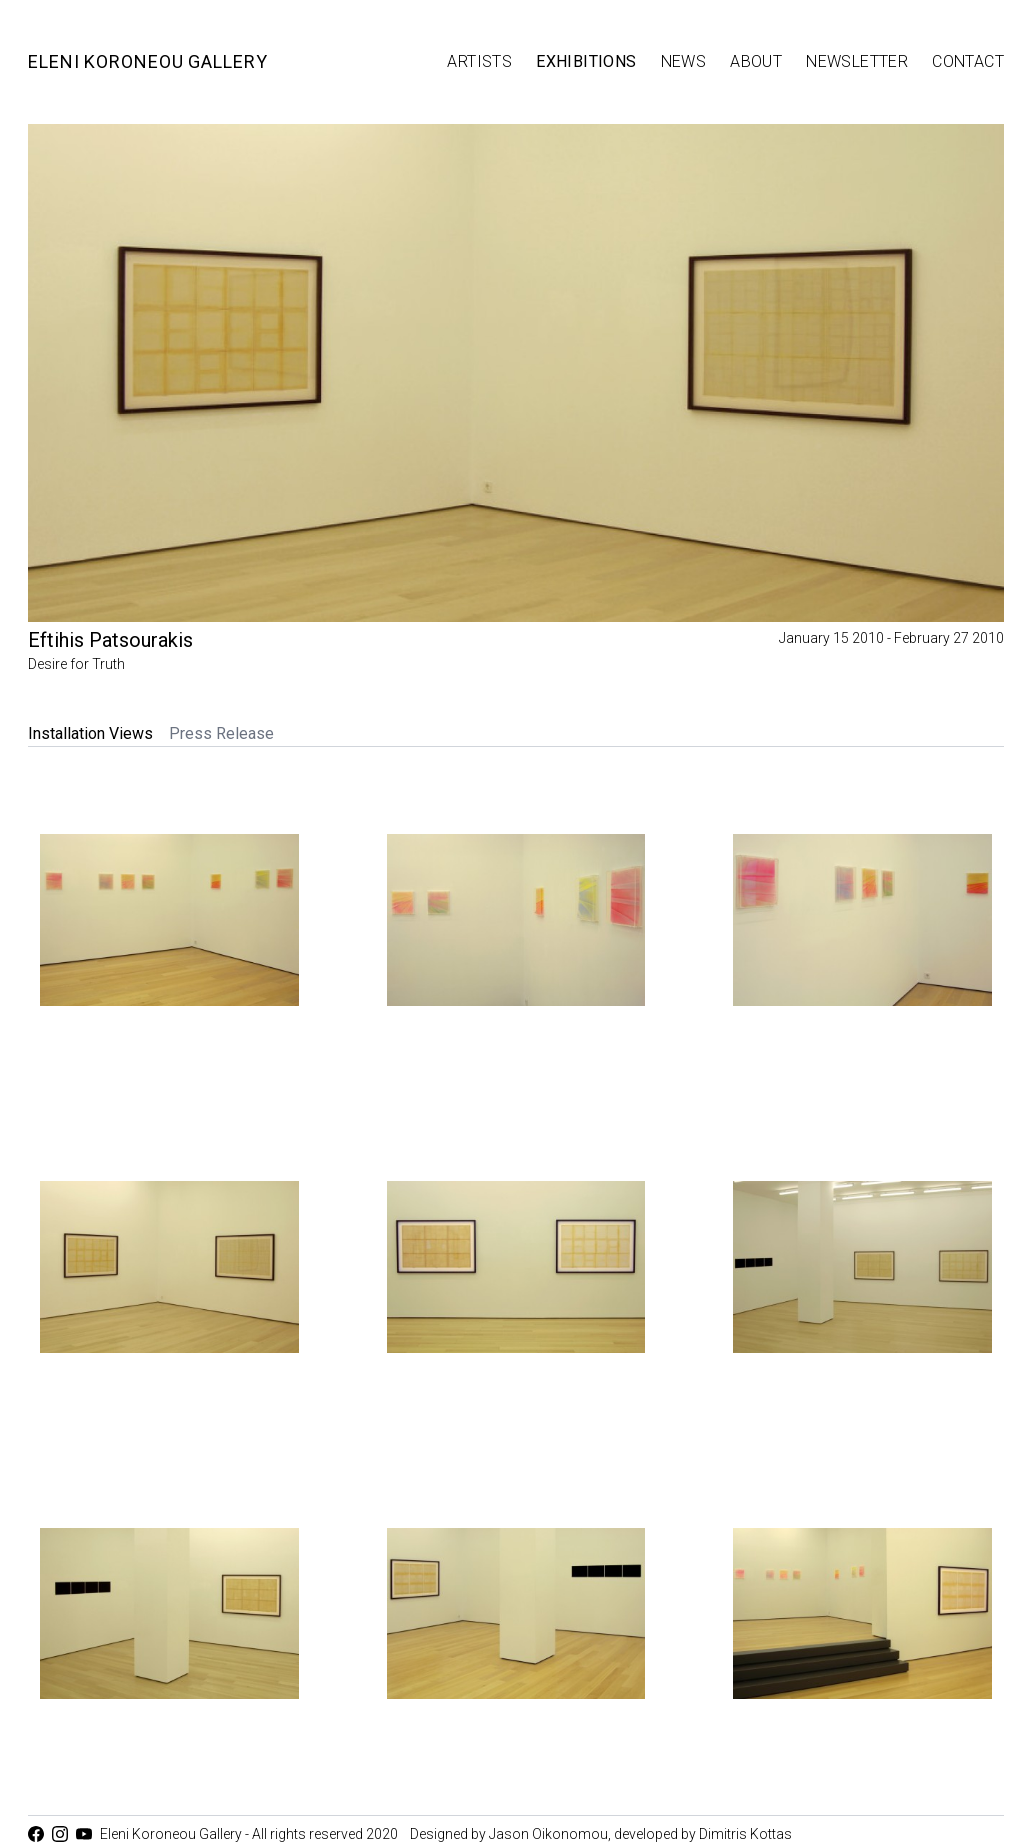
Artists (479, 61)
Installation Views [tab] (90, 733)
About (756, 61)
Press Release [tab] (221, 733)
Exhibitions (586, 61)
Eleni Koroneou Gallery (148, 61)
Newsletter (857, 61)
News (684, 61)
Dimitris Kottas (745, 1834)
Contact (968, 61)
